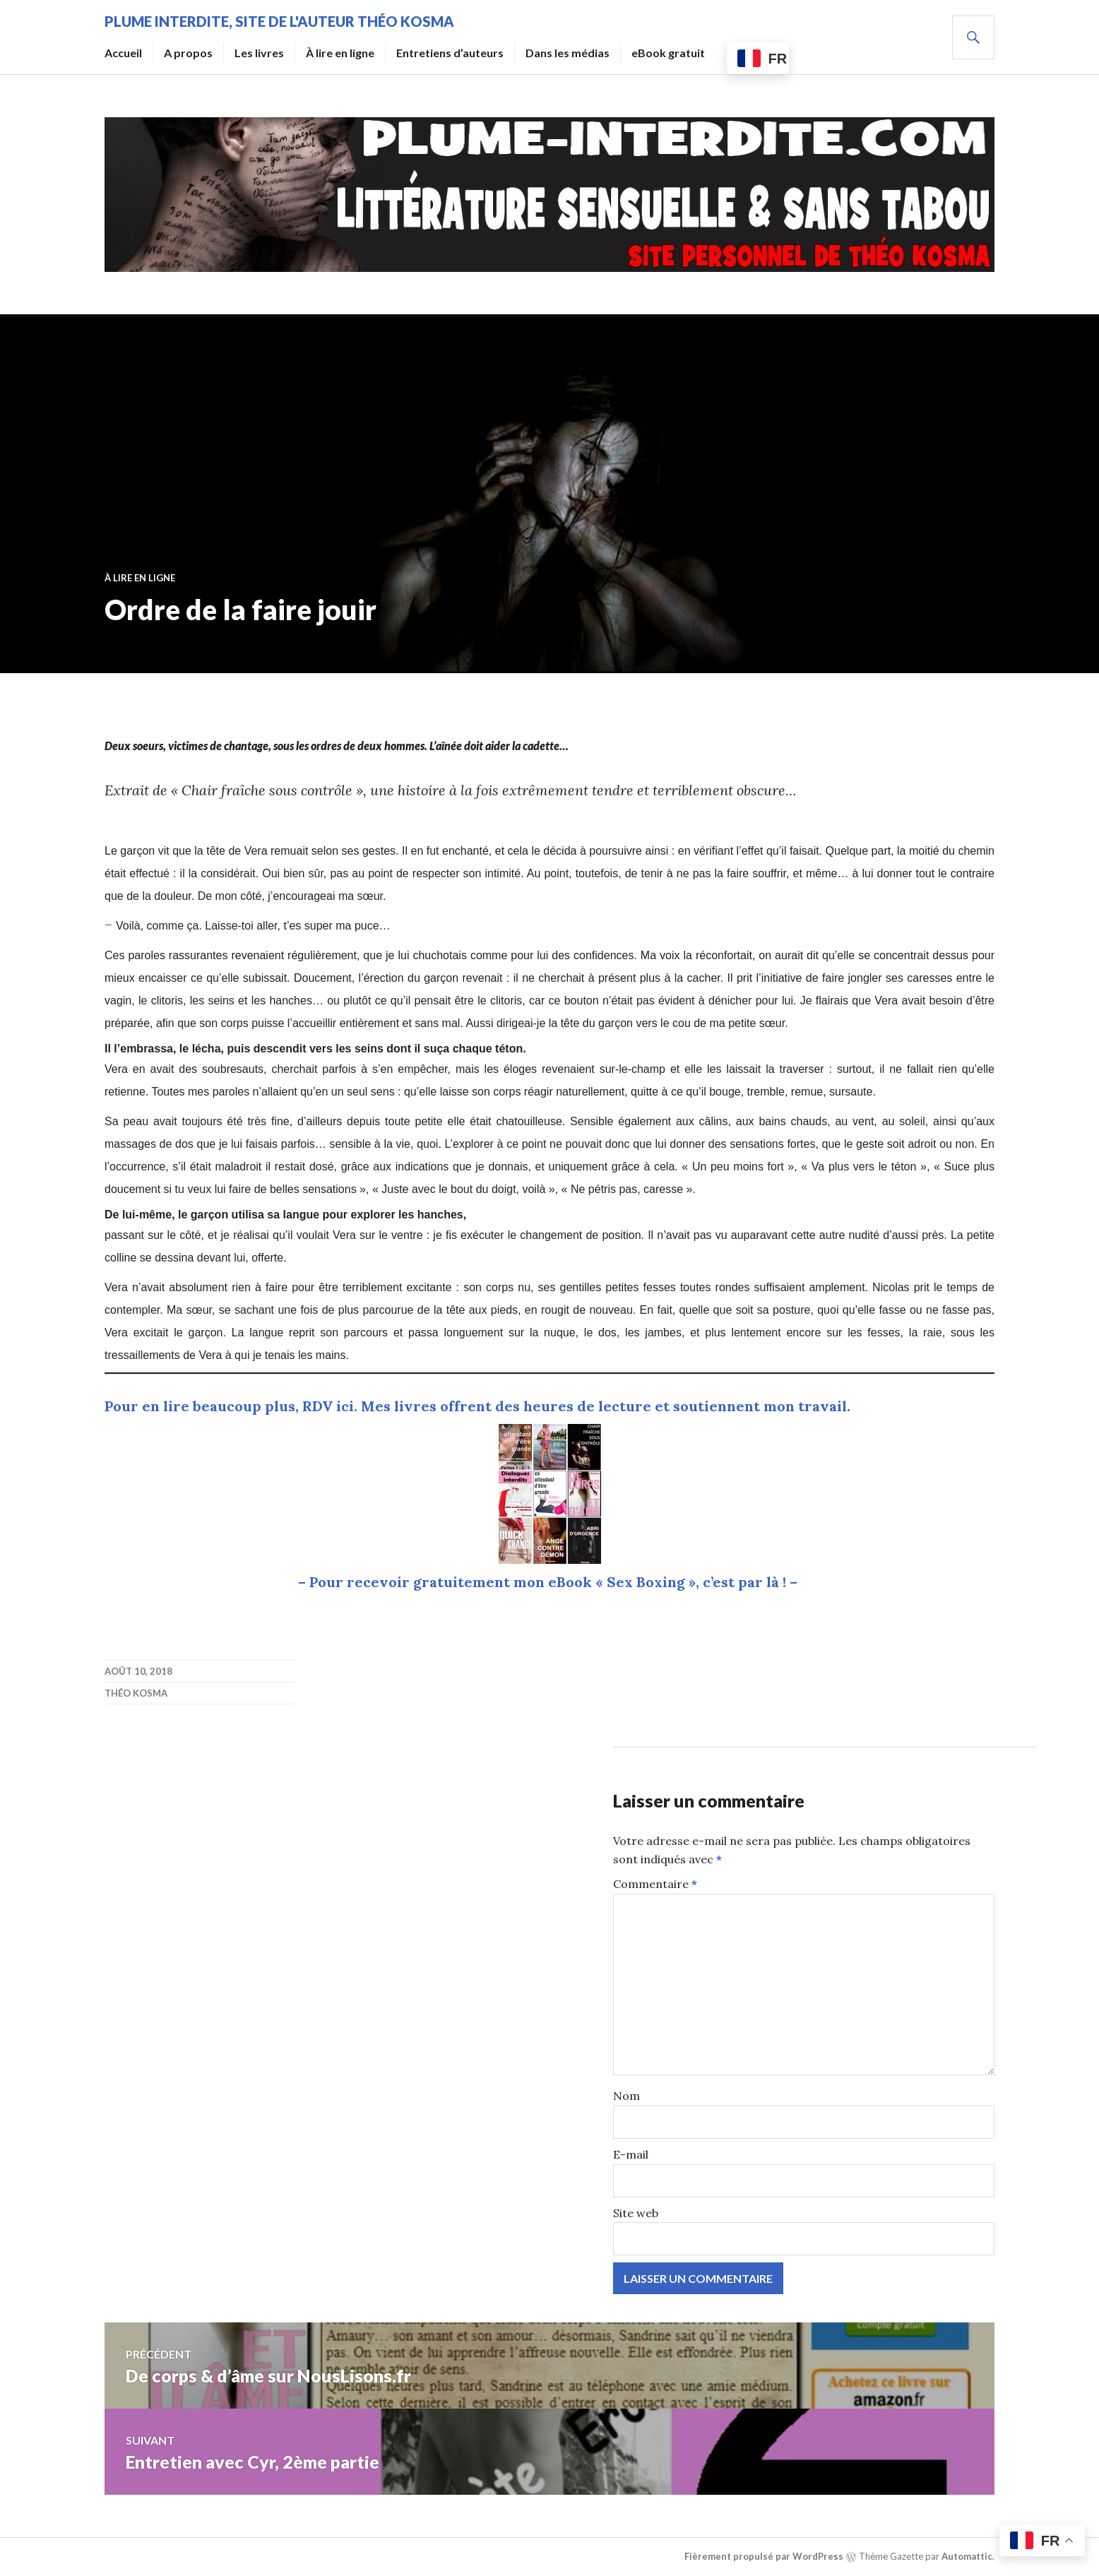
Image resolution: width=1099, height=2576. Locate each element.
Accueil (123, 52)
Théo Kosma (136, 1693)
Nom (626, 2096)
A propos (188, 52)
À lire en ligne (340, 52)
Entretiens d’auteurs (450, 52)
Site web (635, 2213)
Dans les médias (567, 52)
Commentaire (655, 1884)
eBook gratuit (668, 52)
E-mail (630, 2154)
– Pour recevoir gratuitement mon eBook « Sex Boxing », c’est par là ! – (549, 1582)
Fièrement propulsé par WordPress (763, 2556)
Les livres (259, 52)
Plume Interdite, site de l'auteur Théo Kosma (279, 21)
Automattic (966, 2556)
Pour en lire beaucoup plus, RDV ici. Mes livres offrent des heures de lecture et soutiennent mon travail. (477, 1406)
